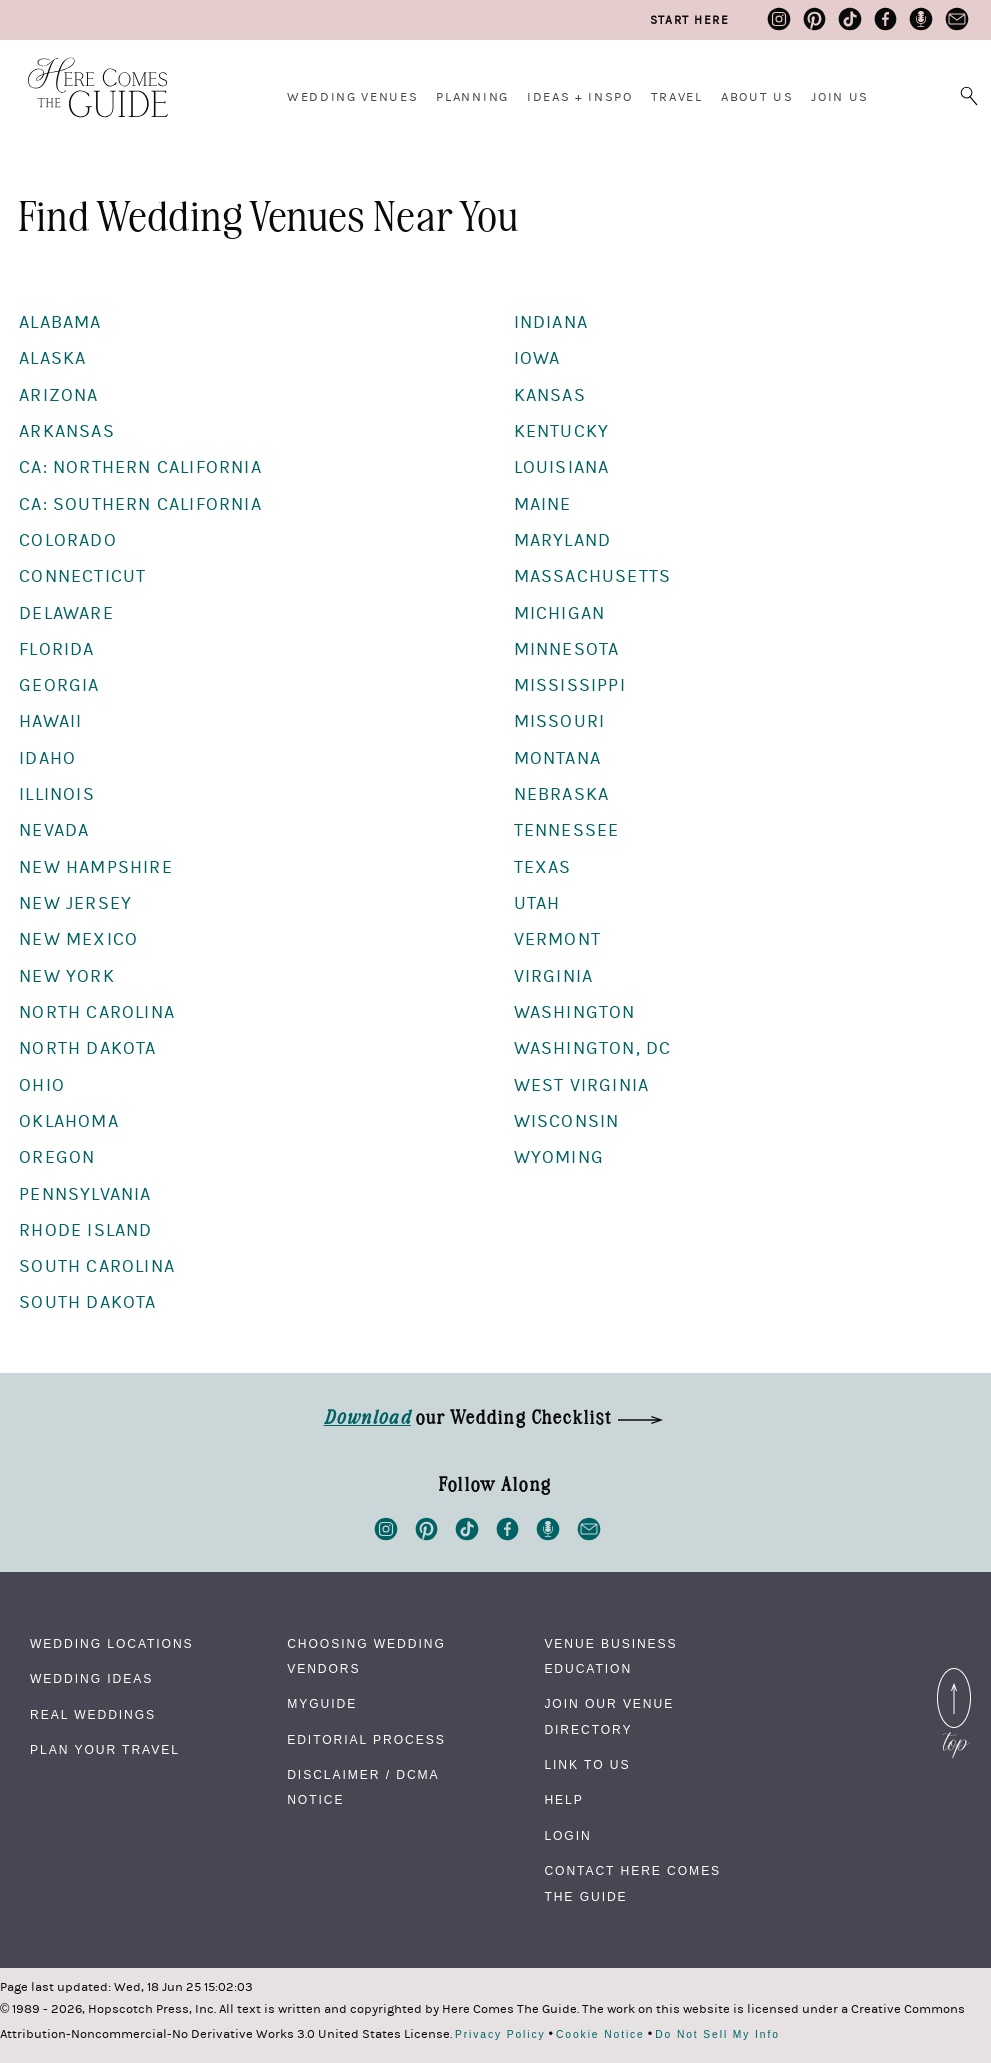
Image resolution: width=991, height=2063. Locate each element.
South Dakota (87, 1302)
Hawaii (50, 721)
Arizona (58, 395)
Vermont (557, 939)
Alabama (60, 322)
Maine (543, 504)
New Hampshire (96, 867)
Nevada (54, 830)
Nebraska (562, 794)
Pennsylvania (85, 1194)
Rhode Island (85, 1230)
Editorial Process (366, 1740)
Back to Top (954, 1680)
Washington (575, 1012)
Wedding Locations (112, 1644)
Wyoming (559, 1157)
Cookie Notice (600, 2035)
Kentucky (562, 431)
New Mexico (78, 939)
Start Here (689, 20)
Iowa (537, 358)
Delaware (66, 613)
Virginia (554, 976)
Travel (677, 97)
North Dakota (87, 1048)
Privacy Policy (500, 2035)
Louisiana (562, 467)
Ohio (42, 1085)
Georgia (59, 685)
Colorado (68, 540)
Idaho (47, 758)
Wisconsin (567, 1121)
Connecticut (82, 576)
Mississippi (570, 685)
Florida (56, 649)
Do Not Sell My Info (717, 2035)
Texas (543, 867)
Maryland (563, 540)
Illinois (57, 794)
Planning (472, 97)
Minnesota (567, 649)
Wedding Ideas (91, 1679)
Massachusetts (593, 576)
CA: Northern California (140, 467)
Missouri (560, 721)
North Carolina (97, 1012)
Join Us (840, 97)
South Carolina (97, 1266)
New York (67, 976)
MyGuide (322, 1704)
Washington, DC (593, 1048)
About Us (757, 97)
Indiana (551, 322)
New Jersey (75, 903)
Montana (557, 758)
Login (567, 1836)
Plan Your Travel (105, 1750)
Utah (537, 903)
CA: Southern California (140, 504)
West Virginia (582, 1085)
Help (563, 1800)
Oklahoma (69, 1121)
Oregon (57, 1157)
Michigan (560, 613)
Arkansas (67, 431)
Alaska (52, 358)
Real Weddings (93, 1715)
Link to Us (587, 1765)
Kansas (550, 395)
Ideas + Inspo (580, 97)
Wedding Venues (353, 97)
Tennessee (567, 830)
